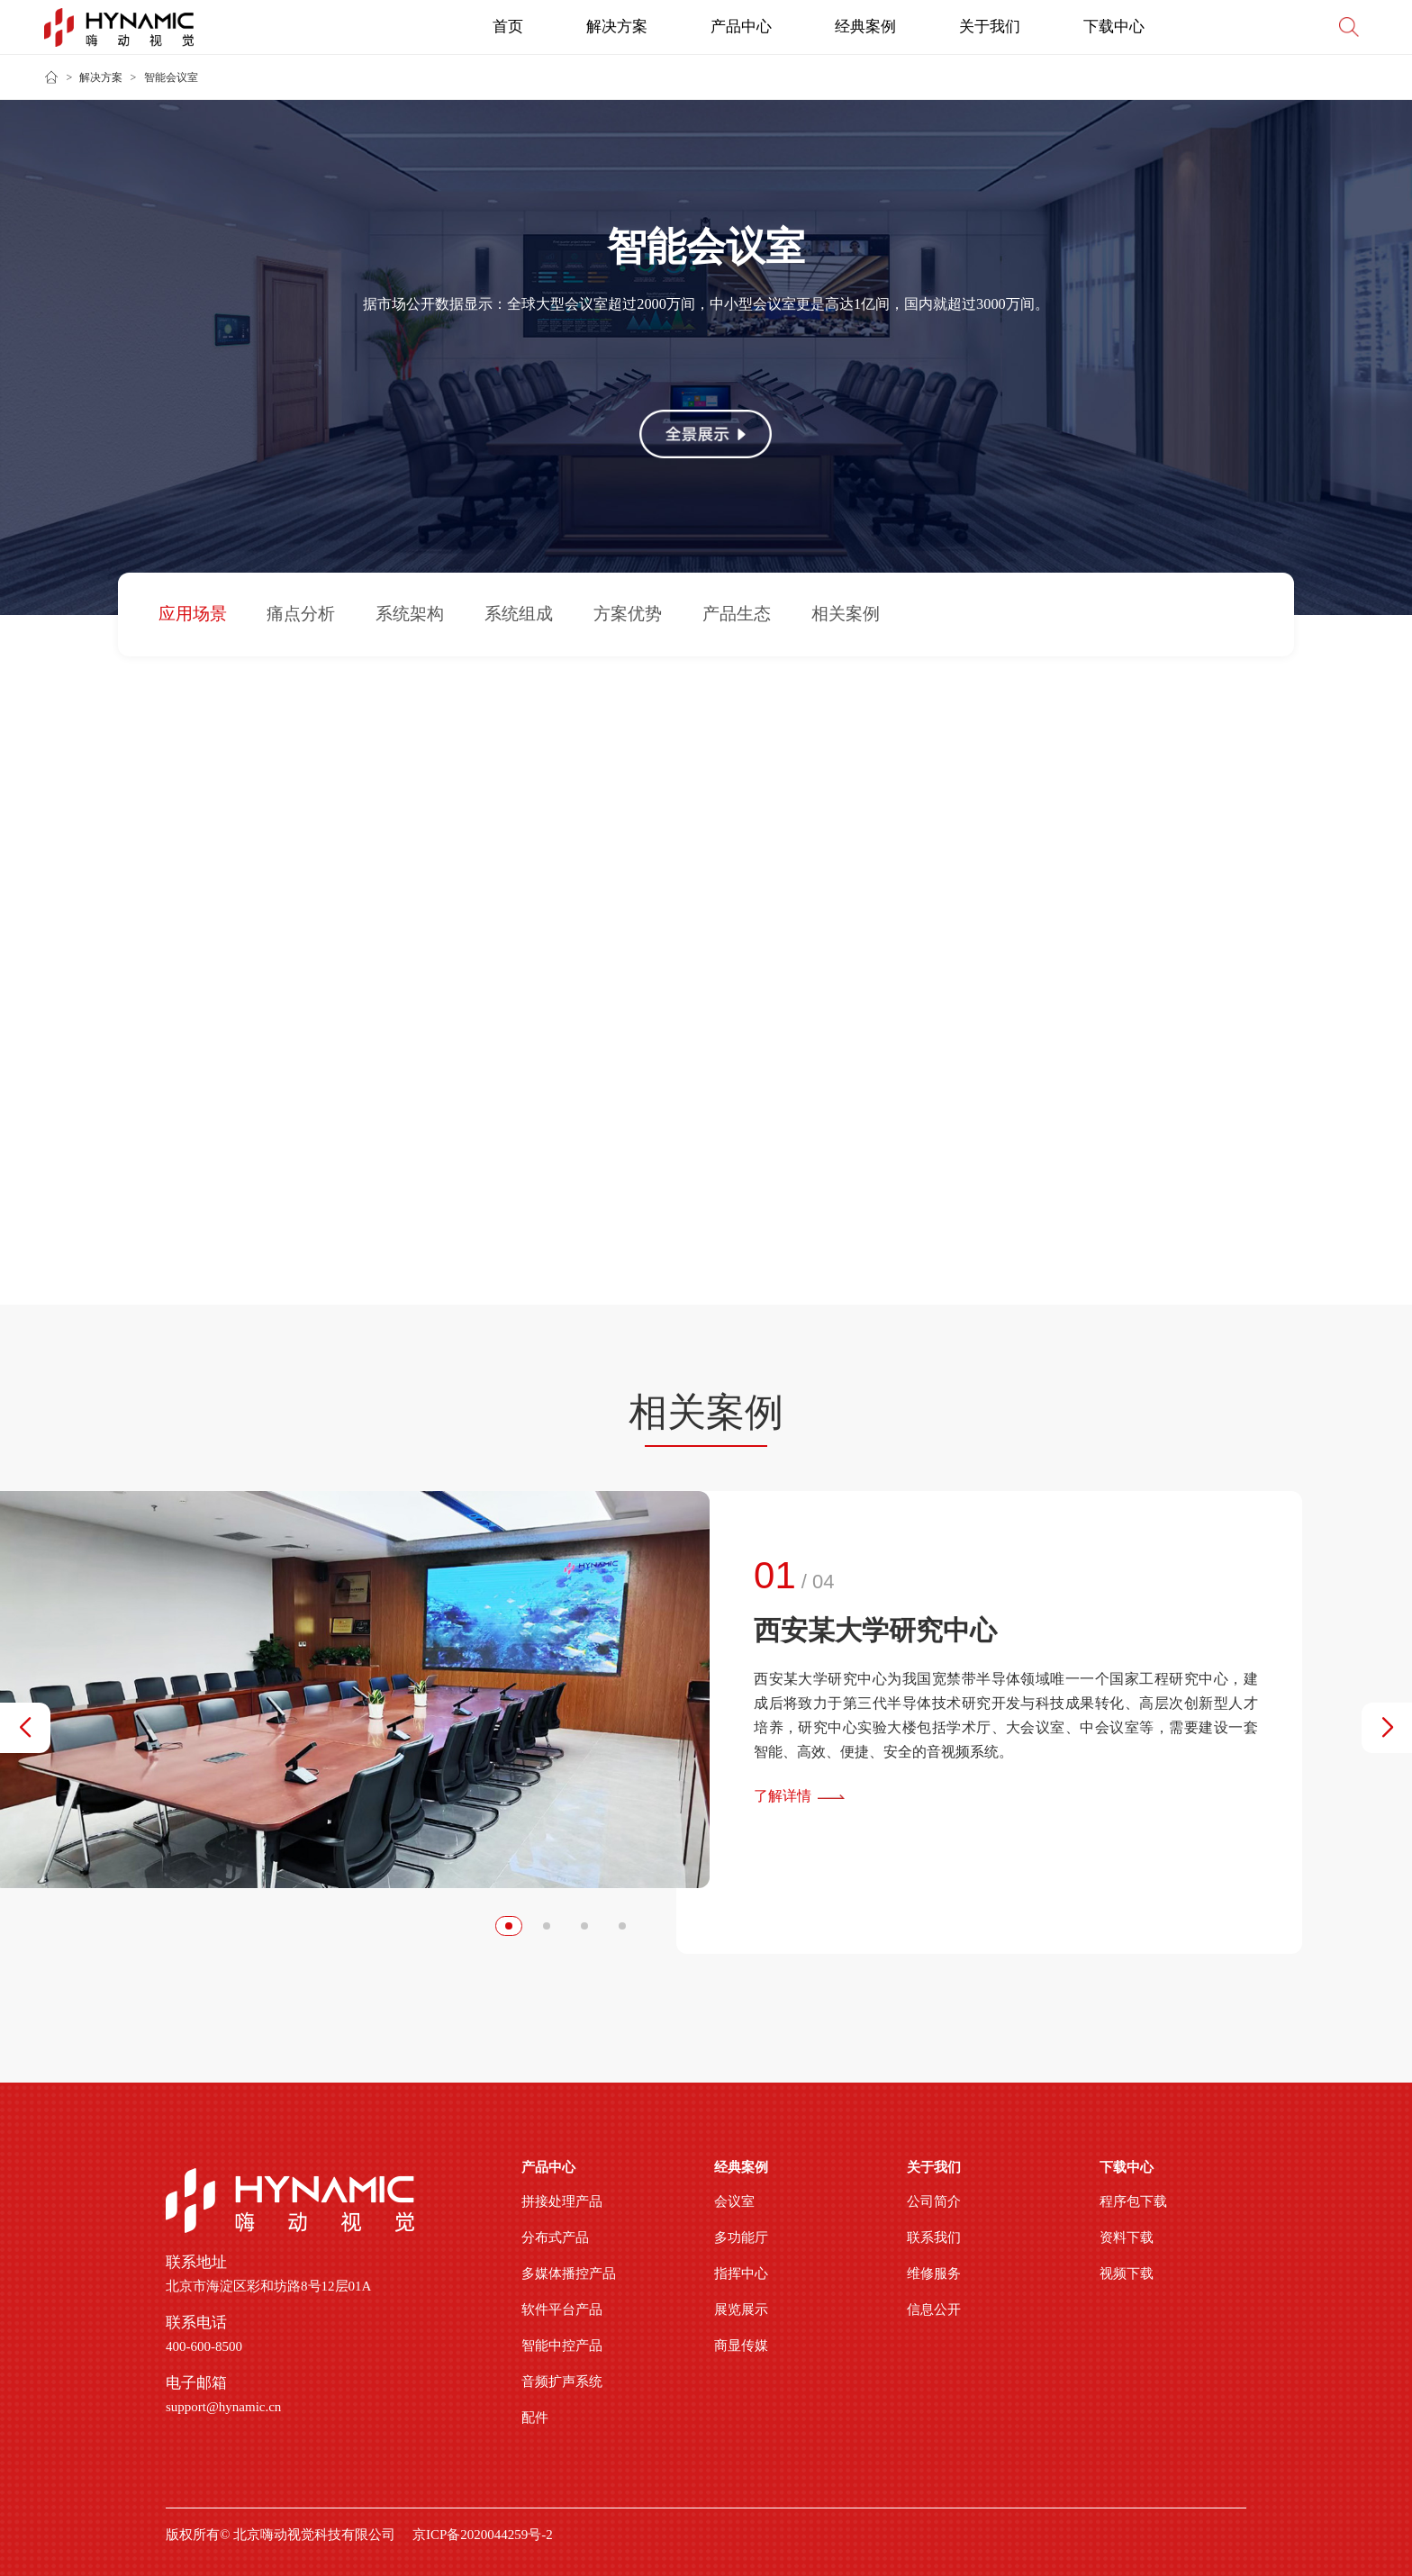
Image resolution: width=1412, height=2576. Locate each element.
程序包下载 (1133, 2201)
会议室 (734, 2201)
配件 (534, 2417)
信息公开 (934, 2309)
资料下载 (1127, 2237)
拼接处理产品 (561, 2201)
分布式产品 (555, 2237)
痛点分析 (301, 614)
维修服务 (934, 2273)
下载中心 (1114, 26)
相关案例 (845, 614)
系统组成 (518, 614)
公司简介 (934, 2201)
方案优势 (627, 614)
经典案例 (865, 26)
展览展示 (741, 2309)
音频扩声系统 (561, 2381)
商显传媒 (741, 2345)
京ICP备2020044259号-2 (482, 2535)
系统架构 (410, 614)
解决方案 (616, 26)
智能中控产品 (561, 2345)
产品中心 (741, 26)
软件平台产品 (561, 2309)
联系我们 (934, 2237)
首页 (508, 26)
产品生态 (736, 614)
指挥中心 (741, 2273)
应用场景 (192, 614)
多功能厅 (741, 2237)
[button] (25, 1728)
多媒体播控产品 (568, 2273)
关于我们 (989, 26)
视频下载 (1127, 2273)
